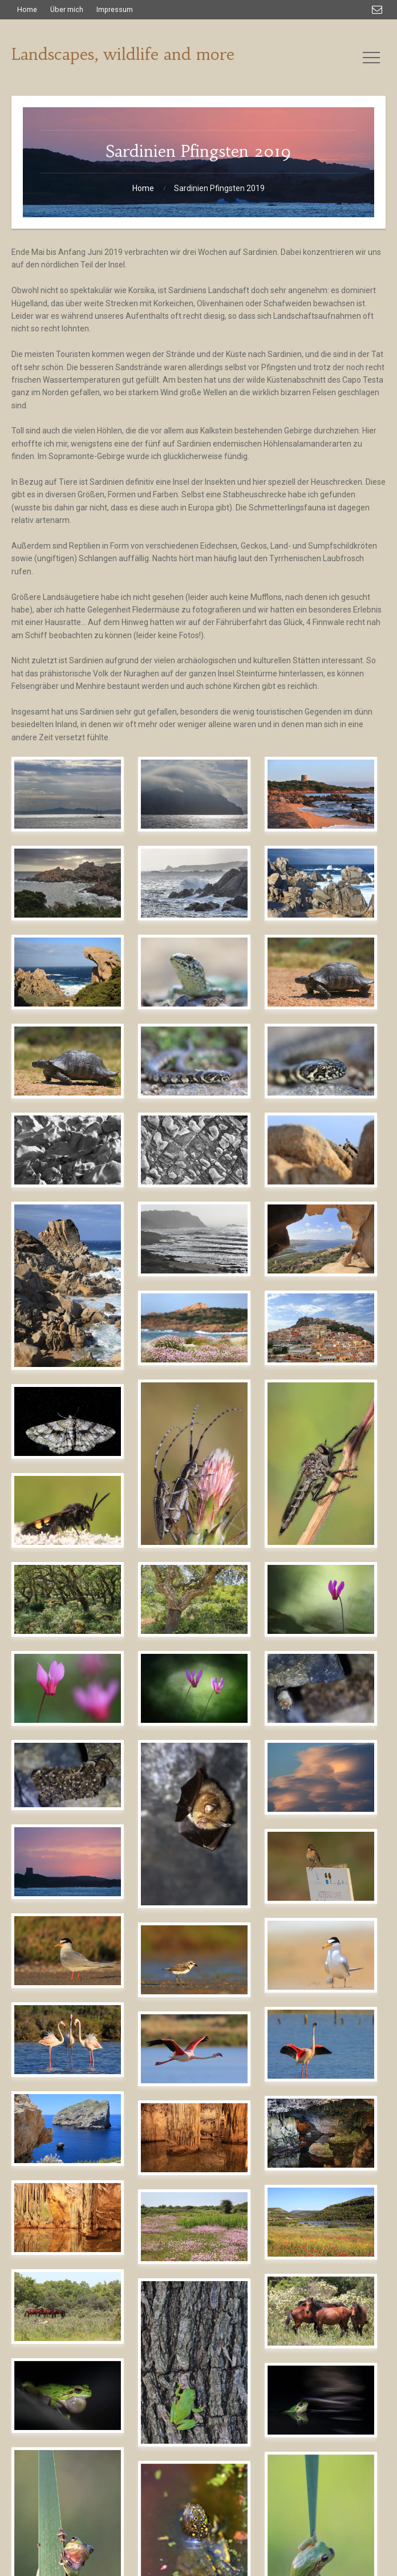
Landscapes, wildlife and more (122, 54)
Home (143, 188)
